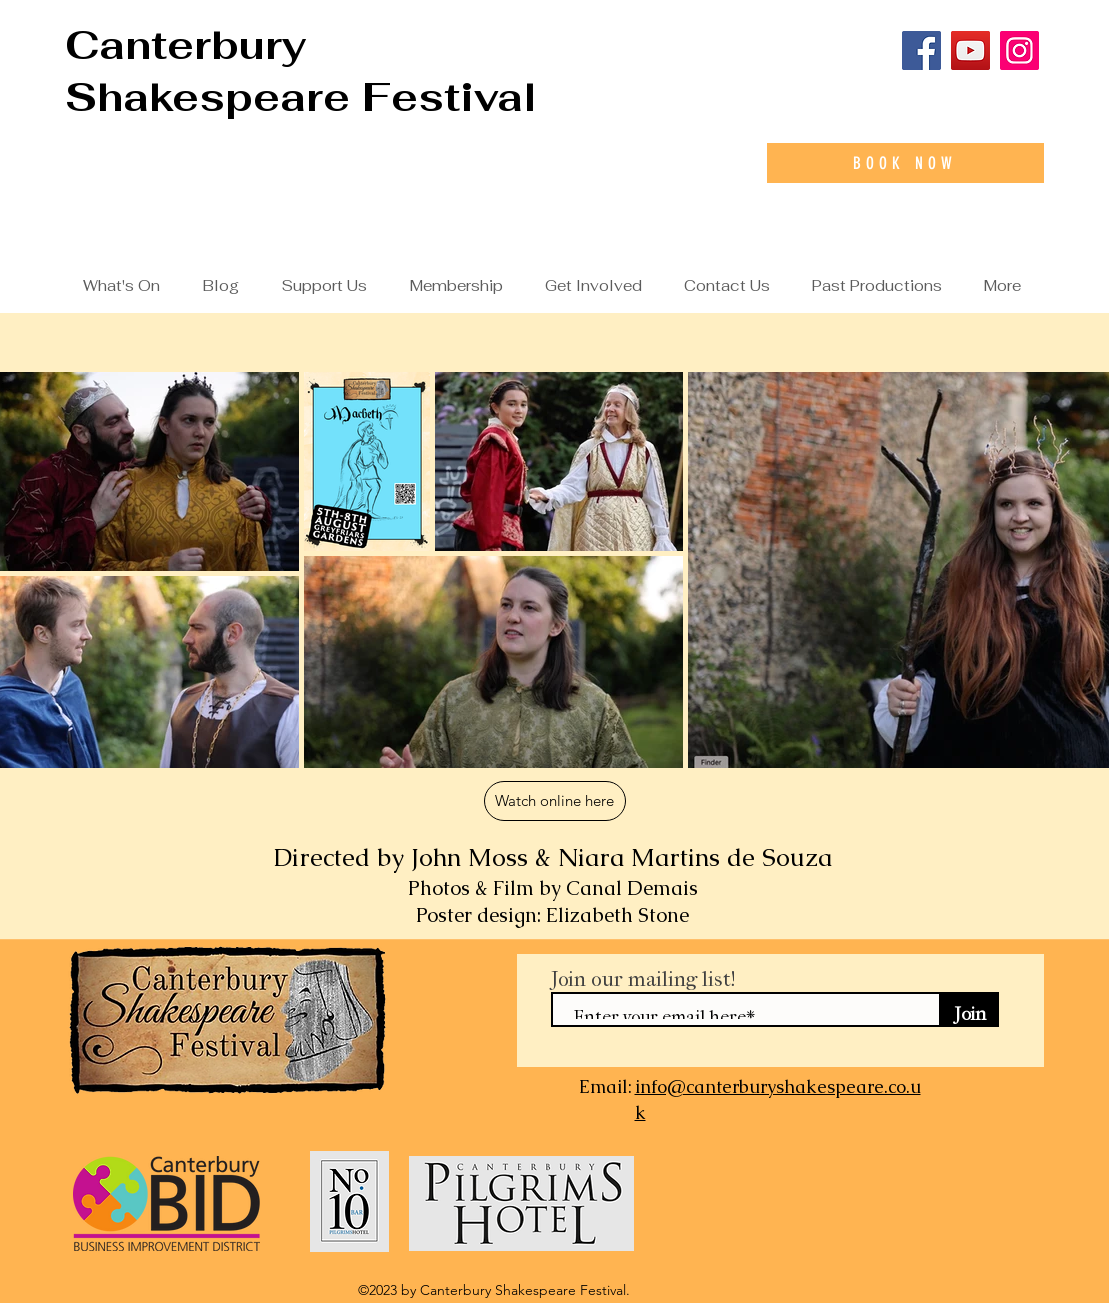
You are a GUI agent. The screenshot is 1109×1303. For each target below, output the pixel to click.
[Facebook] (921, 50)
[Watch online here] (555, 801)
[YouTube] (970, 50)
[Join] (970, 1009)
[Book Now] (905, 163)
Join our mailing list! (643, 974)
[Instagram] (1019, 50)
